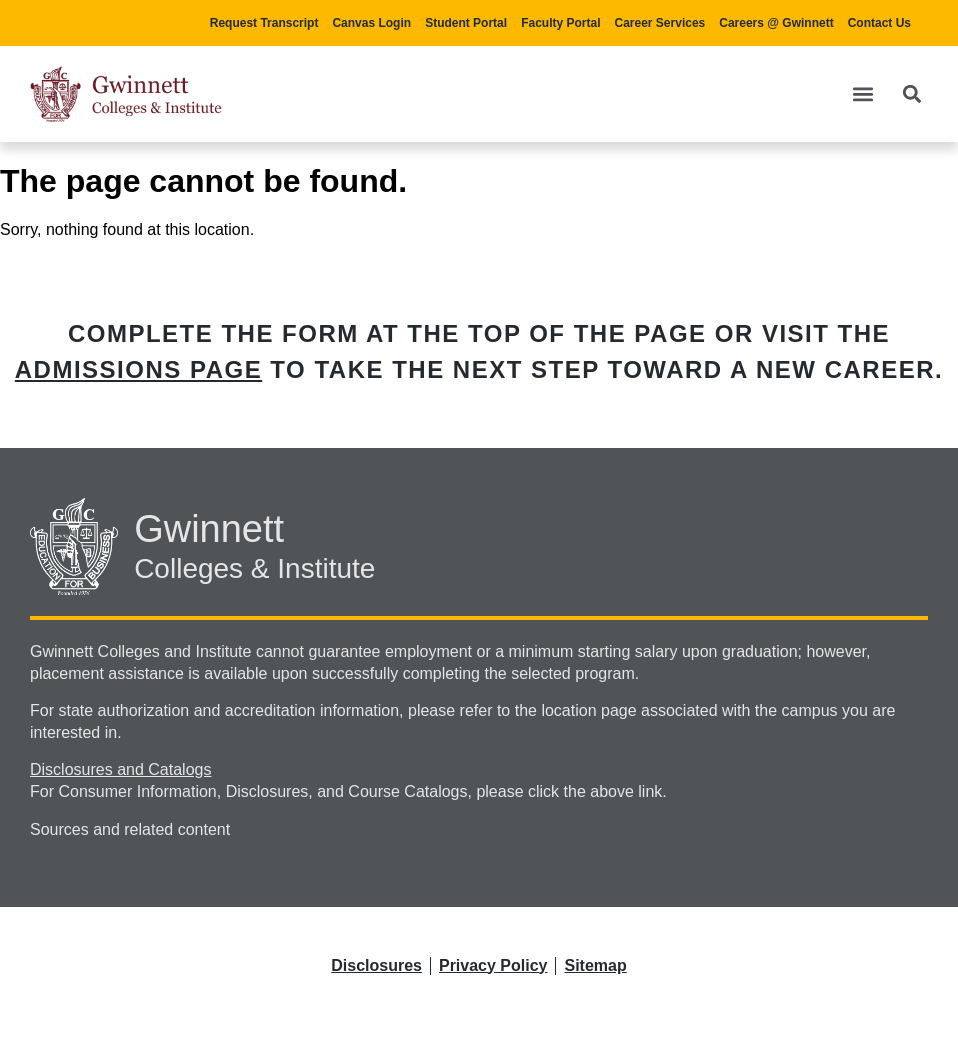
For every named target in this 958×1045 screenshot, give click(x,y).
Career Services (660, 23)
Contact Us (879, 23)
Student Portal (466, 23)
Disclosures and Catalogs (120, 769)
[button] (862, 93)
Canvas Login (371, 23)
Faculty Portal (560, 23)
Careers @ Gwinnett (776, 23)
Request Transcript (264, 23)
